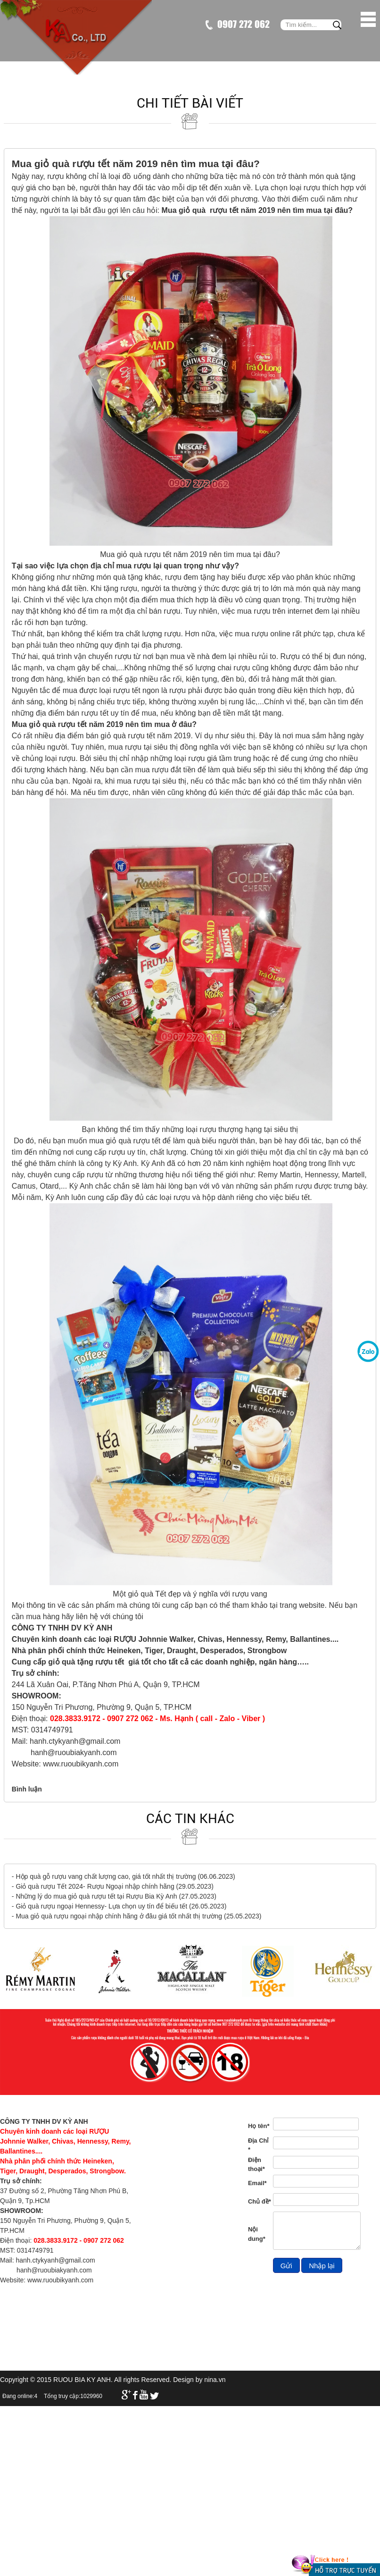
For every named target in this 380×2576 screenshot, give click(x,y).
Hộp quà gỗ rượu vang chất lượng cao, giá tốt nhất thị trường (106, 1876)
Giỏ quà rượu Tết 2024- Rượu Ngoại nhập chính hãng (95, 1886)
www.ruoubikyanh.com (80, 1764)
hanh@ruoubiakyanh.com (74, 1752)
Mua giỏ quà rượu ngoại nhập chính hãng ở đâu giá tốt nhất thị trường (119, 1916)
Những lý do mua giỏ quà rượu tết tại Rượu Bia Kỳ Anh (96, 1896)
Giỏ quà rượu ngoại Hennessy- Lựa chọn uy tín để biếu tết (101, 1906)
